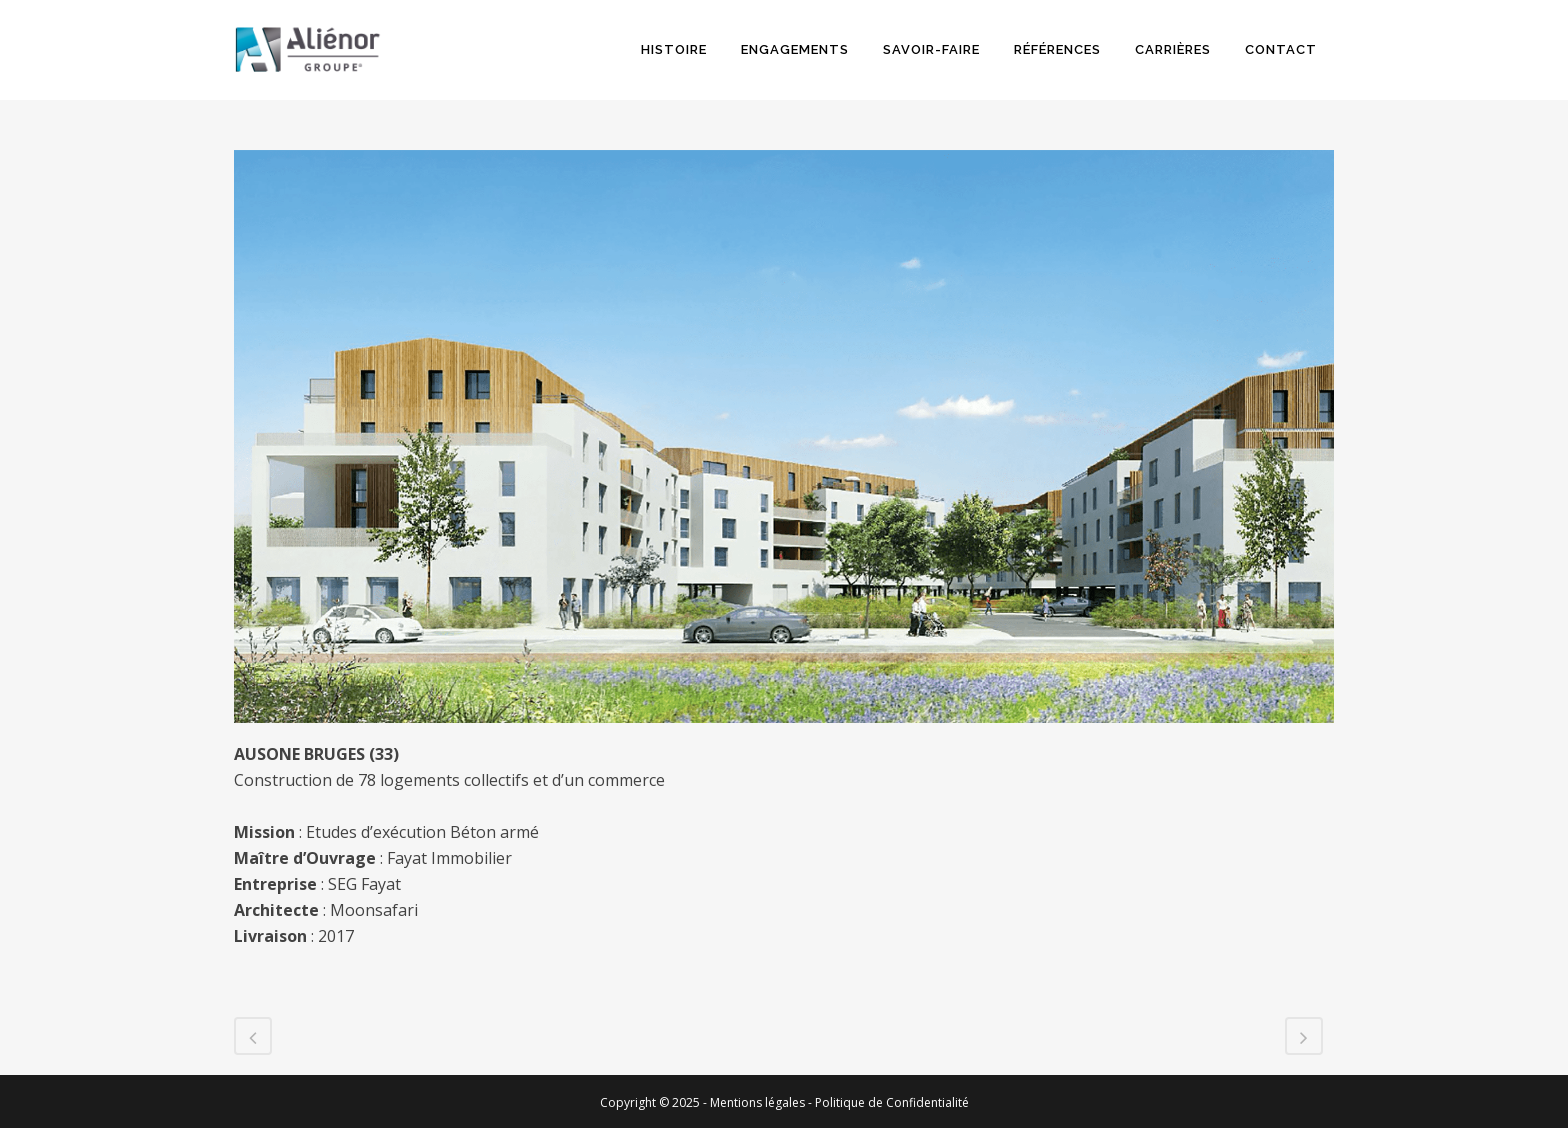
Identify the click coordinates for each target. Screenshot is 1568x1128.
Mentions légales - (762, 1102)
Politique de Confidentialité (892, 1102)
